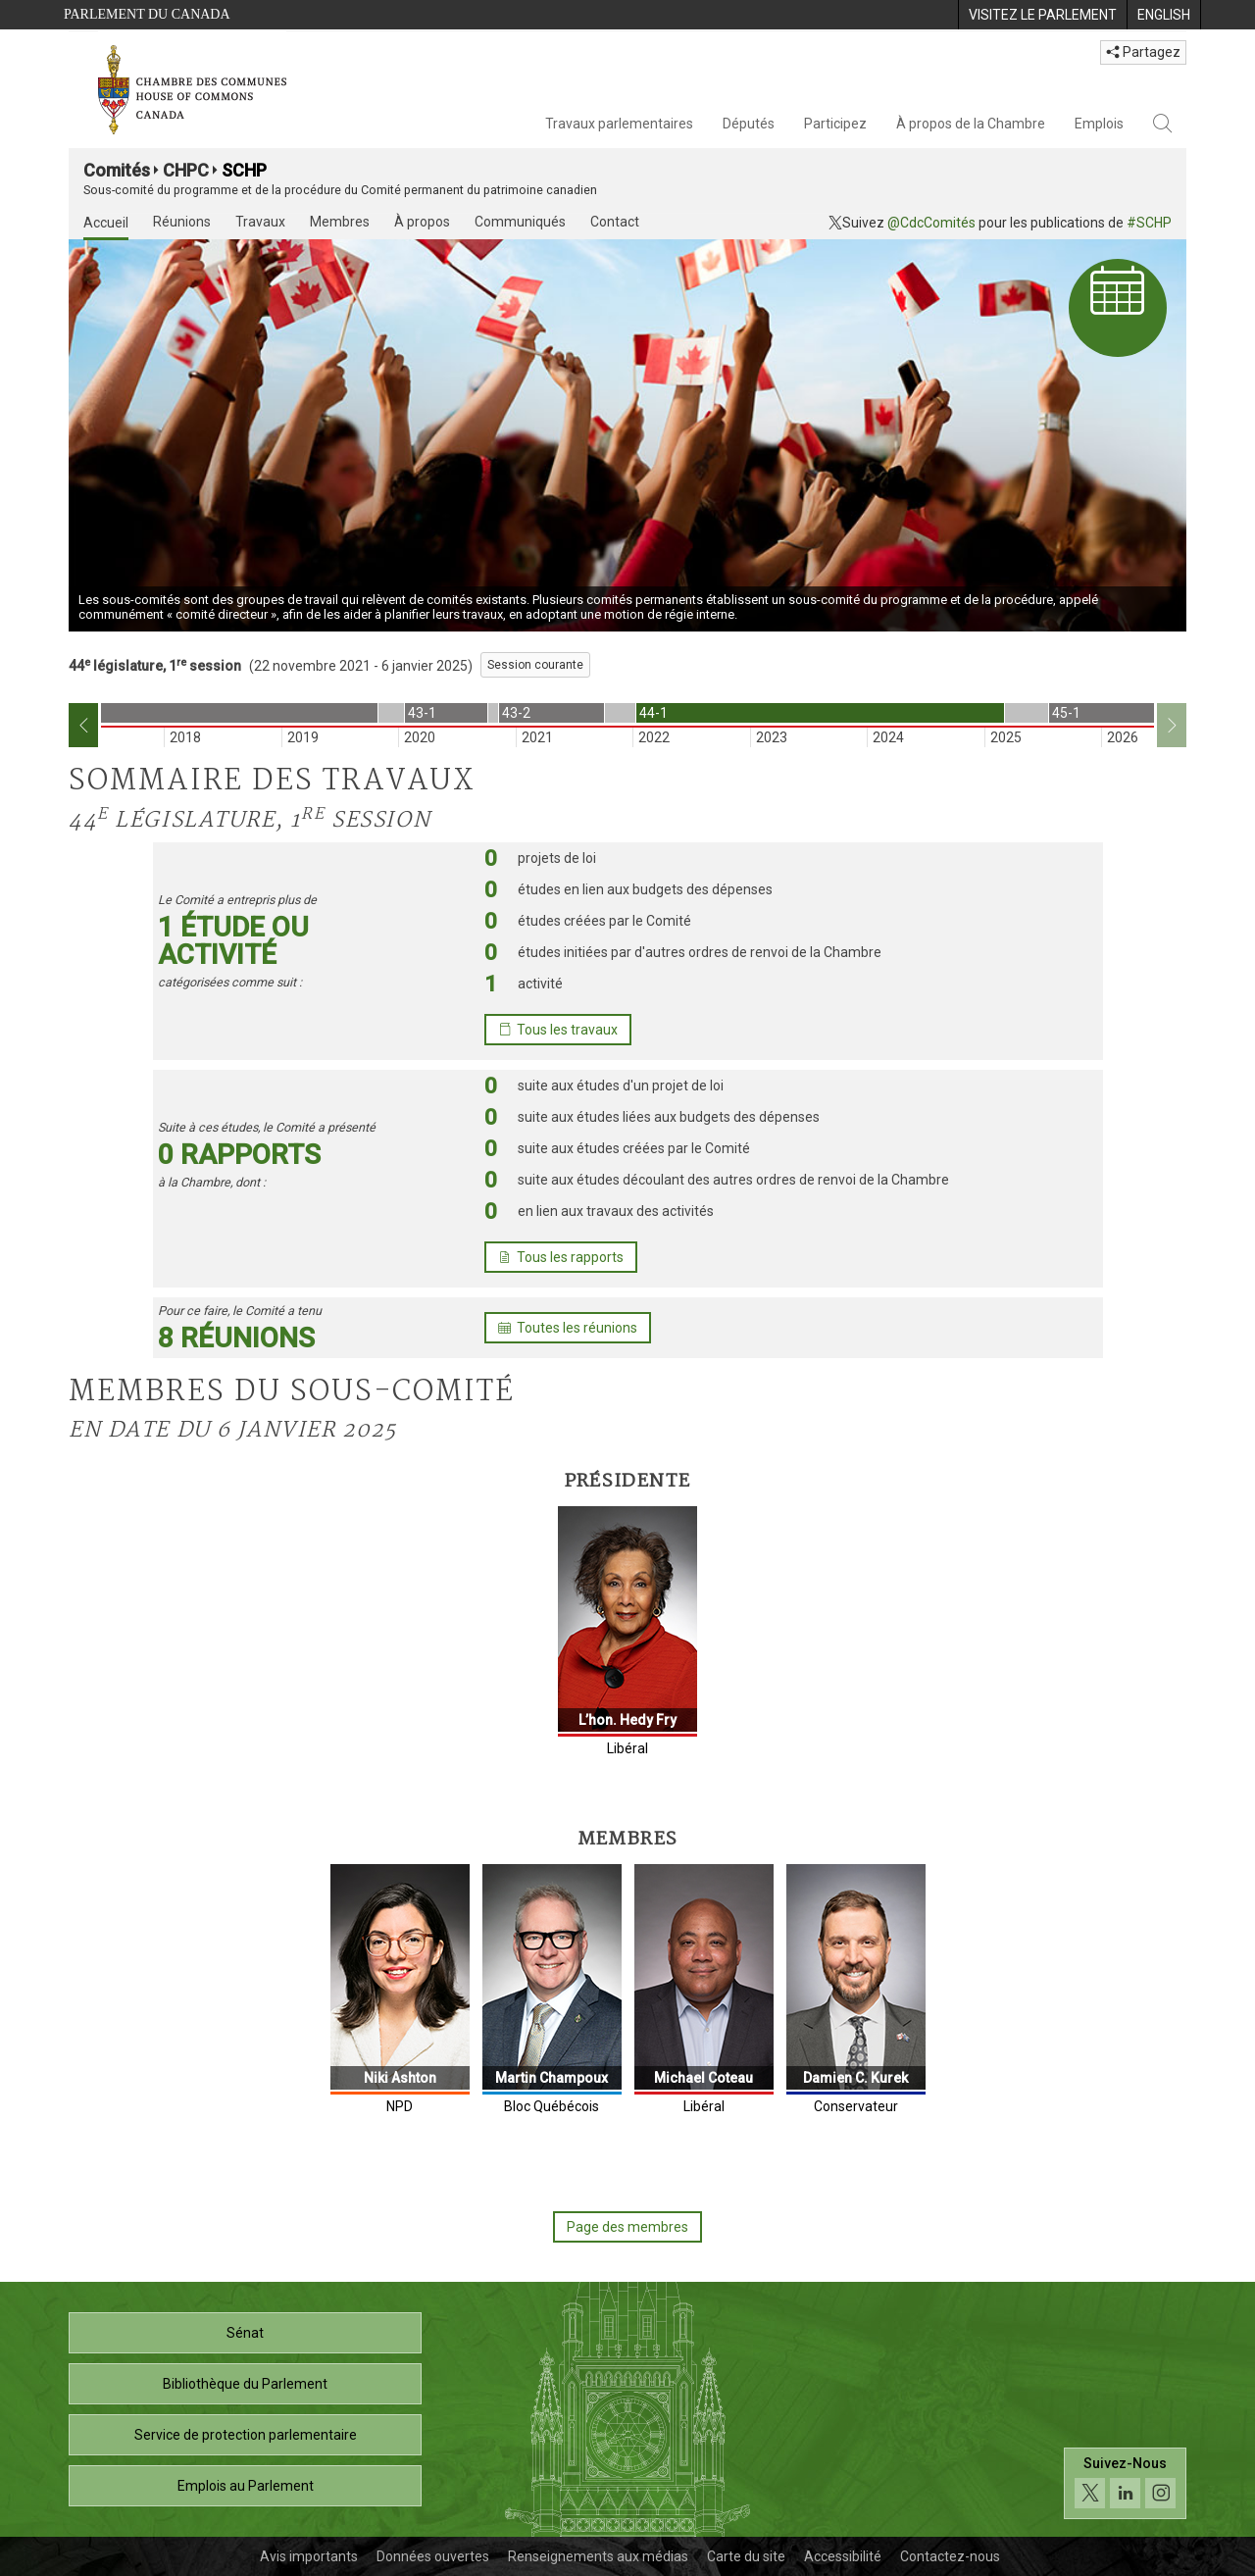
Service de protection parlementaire (245, 2435)
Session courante (535, 665)
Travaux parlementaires (619, 123)
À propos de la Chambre (970, 123)
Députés (749, 123)
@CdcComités (931, 222)
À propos (422, 221)
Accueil (105, 222)
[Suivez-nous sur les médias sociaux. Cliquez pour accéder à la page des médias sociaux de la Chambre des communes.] (1125, 2483)
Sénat (245, 2333)
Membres (340, 221)
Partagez (1143, 52)
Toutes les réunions (567, 1328)
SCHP (244, 170)
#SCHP (1149, 222)
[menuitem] (1042, 14)
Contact (614, 221)
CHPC (186, 170)
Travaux (260, 221)
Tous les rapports (561, 1257)
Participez (835, 123)
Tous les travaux (558, 1029)
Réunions (182, 221)
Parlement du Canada (147, 14)
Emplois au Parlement (245, 2486)
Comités (116, 170)
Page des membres (627, 2227)
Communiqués (520, 221)
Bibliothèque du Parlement (245, 2384)
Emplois (1099, 123)
